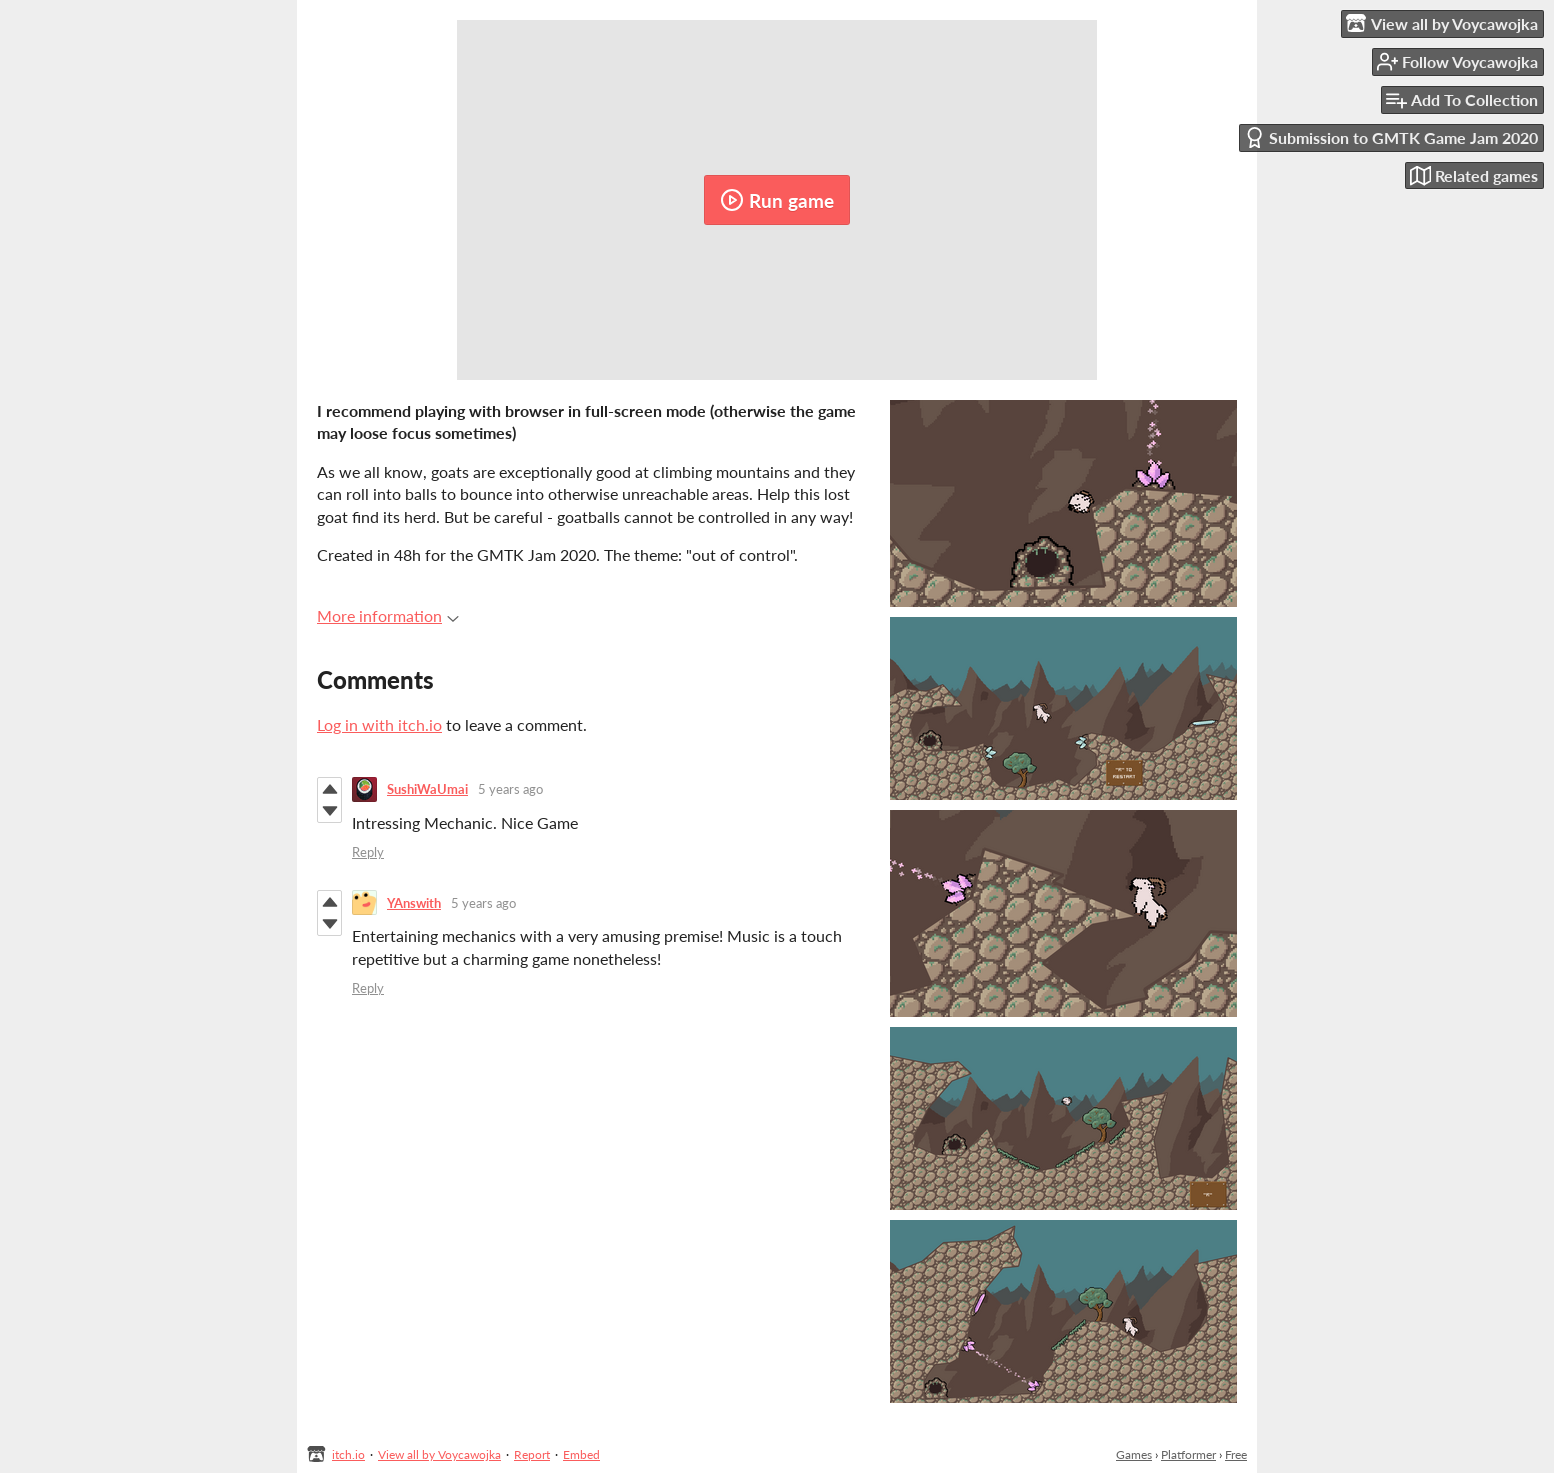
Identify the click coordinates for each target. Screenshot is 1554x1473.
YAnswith (414, 903)
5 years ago (510, 789)
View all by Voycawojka (439, 1454)
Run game (777, 200)
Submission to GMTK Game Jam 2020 (1391, 137)
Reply (368, 852)
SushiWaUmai (427, 789)
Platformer (1188, 1454)
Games (1134, 1454)
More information (388, 615)
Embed (581, 1454)
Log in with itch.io (379, 724)
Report (532, 1454)
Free (1236, 1454)
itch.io (348, 1454)
